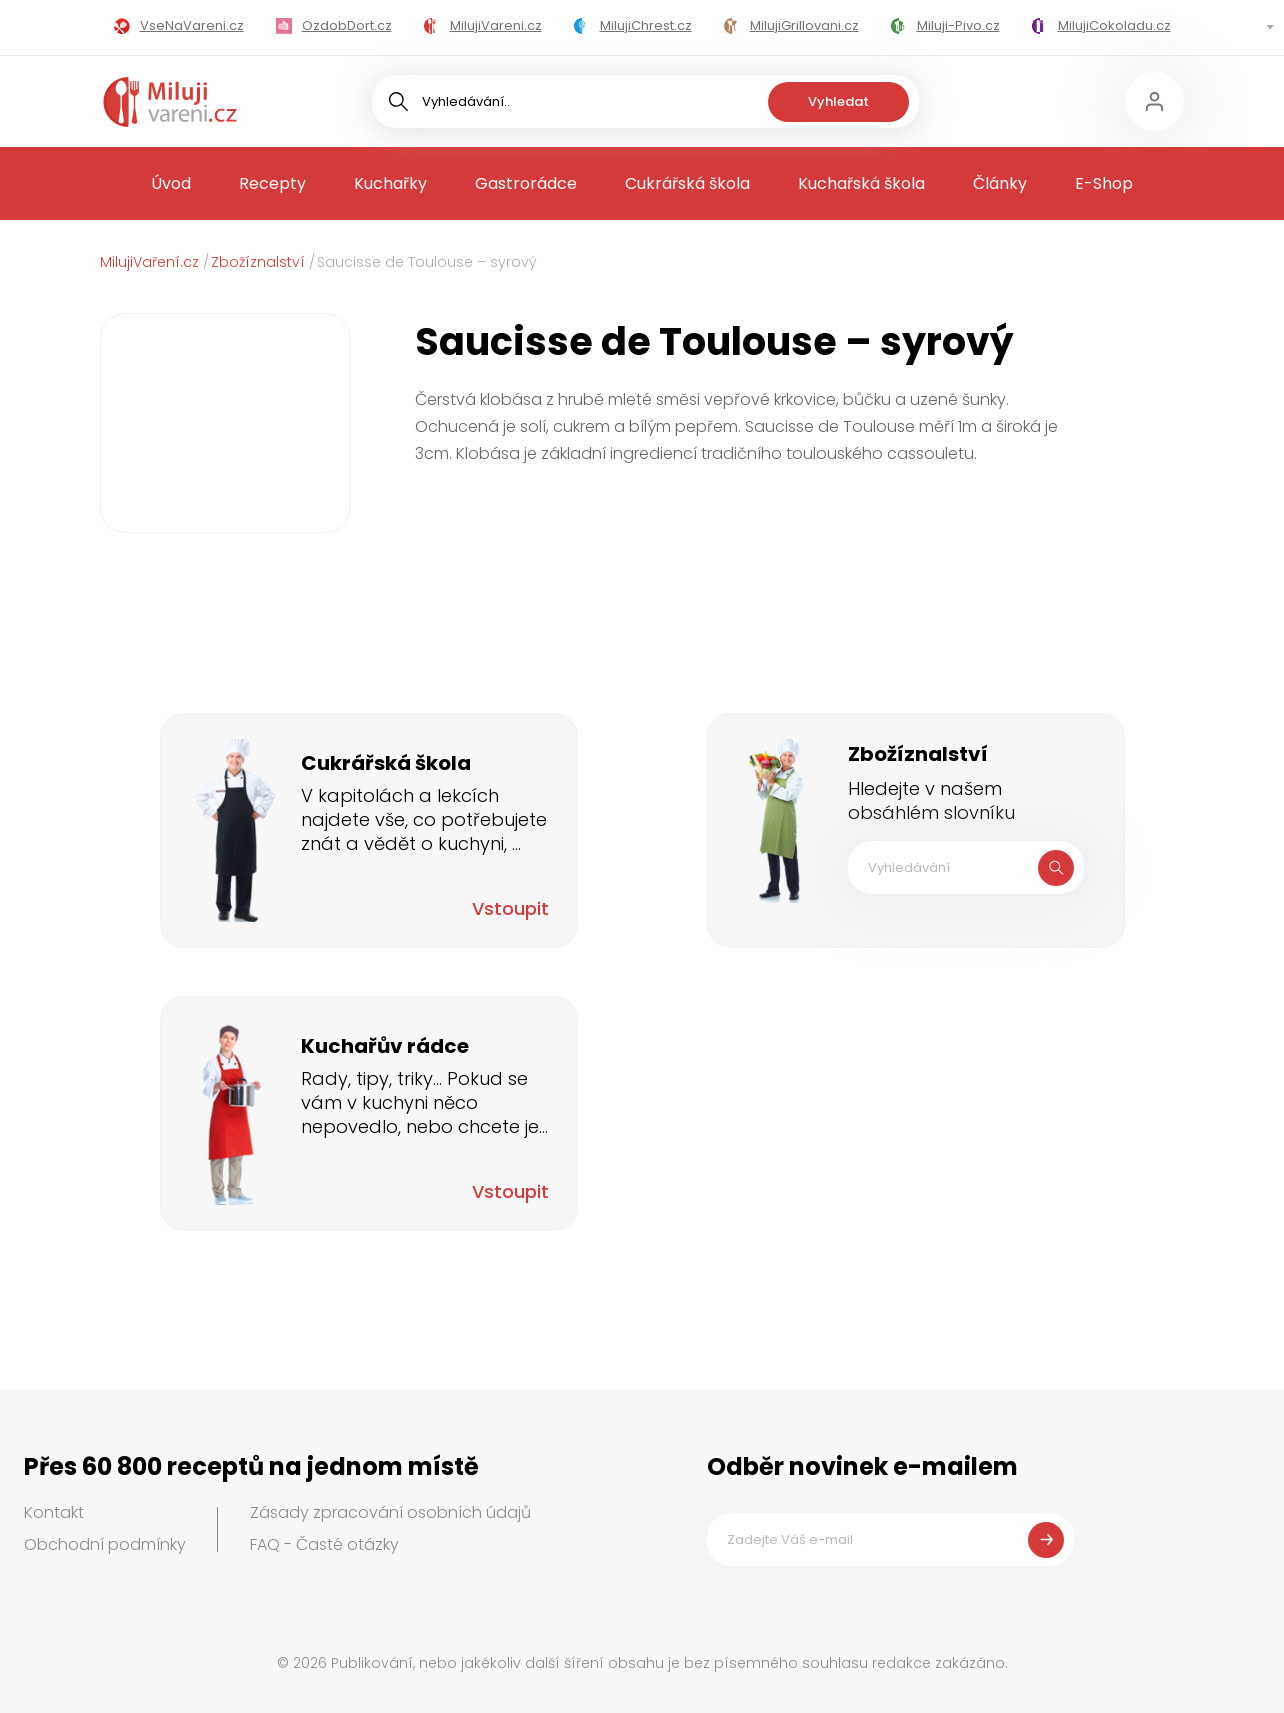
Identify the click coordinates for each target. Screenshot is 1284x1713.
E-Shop (1104, 183)
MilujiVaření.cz (149, 262)
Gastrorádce (526, 183)
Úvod (171, 183)
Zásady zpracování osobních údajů (390, 1512)
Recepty (272, 183)
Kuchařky (390, 183)
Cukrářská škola (687, 183)
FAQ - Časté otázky (324, 1544)
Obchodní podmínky (105, 1544)
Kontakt (54, 1512)
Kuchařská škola (861, 183)
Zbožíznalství (258, 262)
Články (1000, 183)
